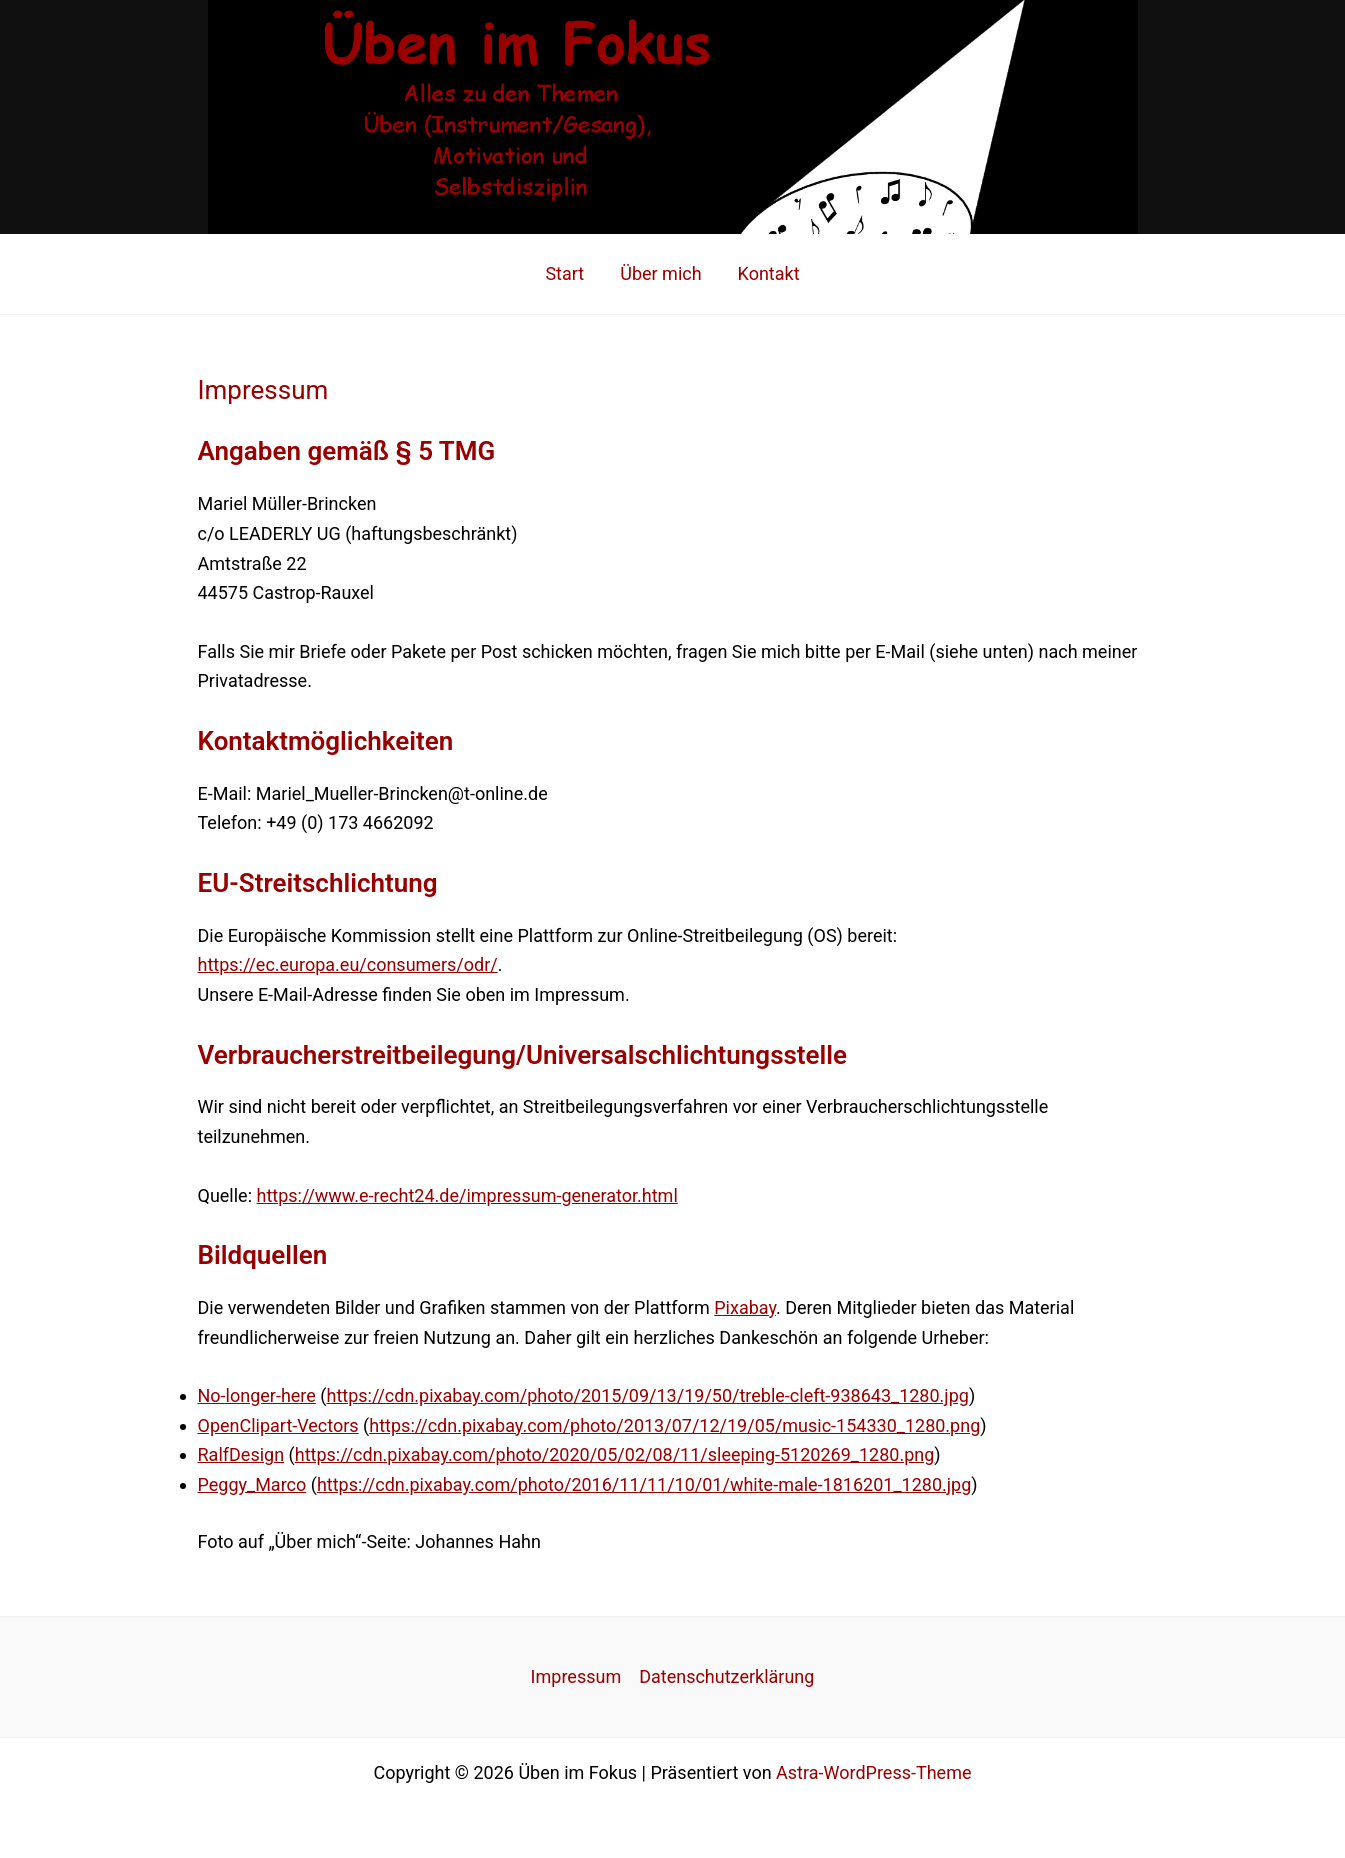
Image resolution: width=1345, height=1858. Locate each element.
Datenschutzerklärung (726, 1676)
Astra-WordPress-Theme (873, 1772)
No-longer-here (257, 1395)
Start (564, 273)
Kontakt (769, 273)
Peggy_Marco (252, 1484)
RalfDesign (241, 1454)
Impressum (576, 1676)
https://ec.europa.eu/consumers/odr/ (348, 964)
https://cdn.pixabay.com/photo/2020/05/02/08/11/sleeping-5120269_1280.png (615, 1454)
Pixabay (745, 1307)
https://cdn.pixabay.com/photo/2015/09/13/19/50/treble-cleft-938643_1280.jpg (647, 1395)
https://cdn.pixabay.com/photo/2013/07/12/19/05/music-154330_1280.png (674, 1425)
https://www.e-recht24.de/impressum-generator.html (466, 1195)
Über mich (660, 273)
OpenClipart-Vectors (278, 1425)
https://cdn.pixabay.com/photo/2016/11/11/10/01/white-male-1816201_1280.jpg (644, 1484)
